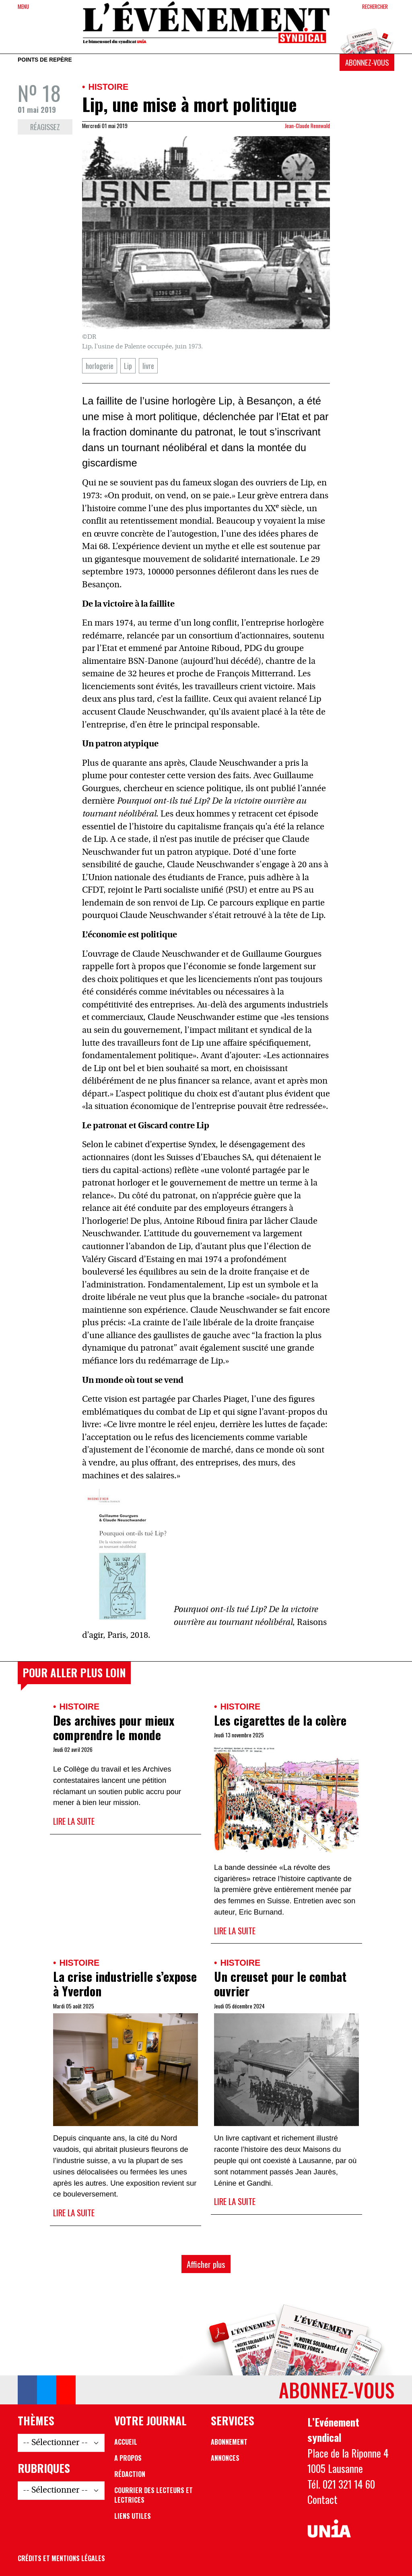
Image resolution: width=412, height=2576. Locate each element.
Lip (128, 365)
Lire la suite (74, 1821)
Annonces (225, 2458)
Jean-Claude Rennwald (307, 126)
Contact (322, 2499)
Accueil (125, 2442)
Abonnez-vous (367, 62)
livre (148, 365)
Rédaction (129, 2474)
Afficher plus (206, 2264)
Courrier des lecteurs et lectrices (153, 2495)
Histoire (108, 86)
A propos (128, 2458)
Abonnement (229, 2442)
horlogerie (99, 365)
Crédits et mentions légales (61, 2558)
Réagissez (45, 126)
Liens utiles (132, 2516)
